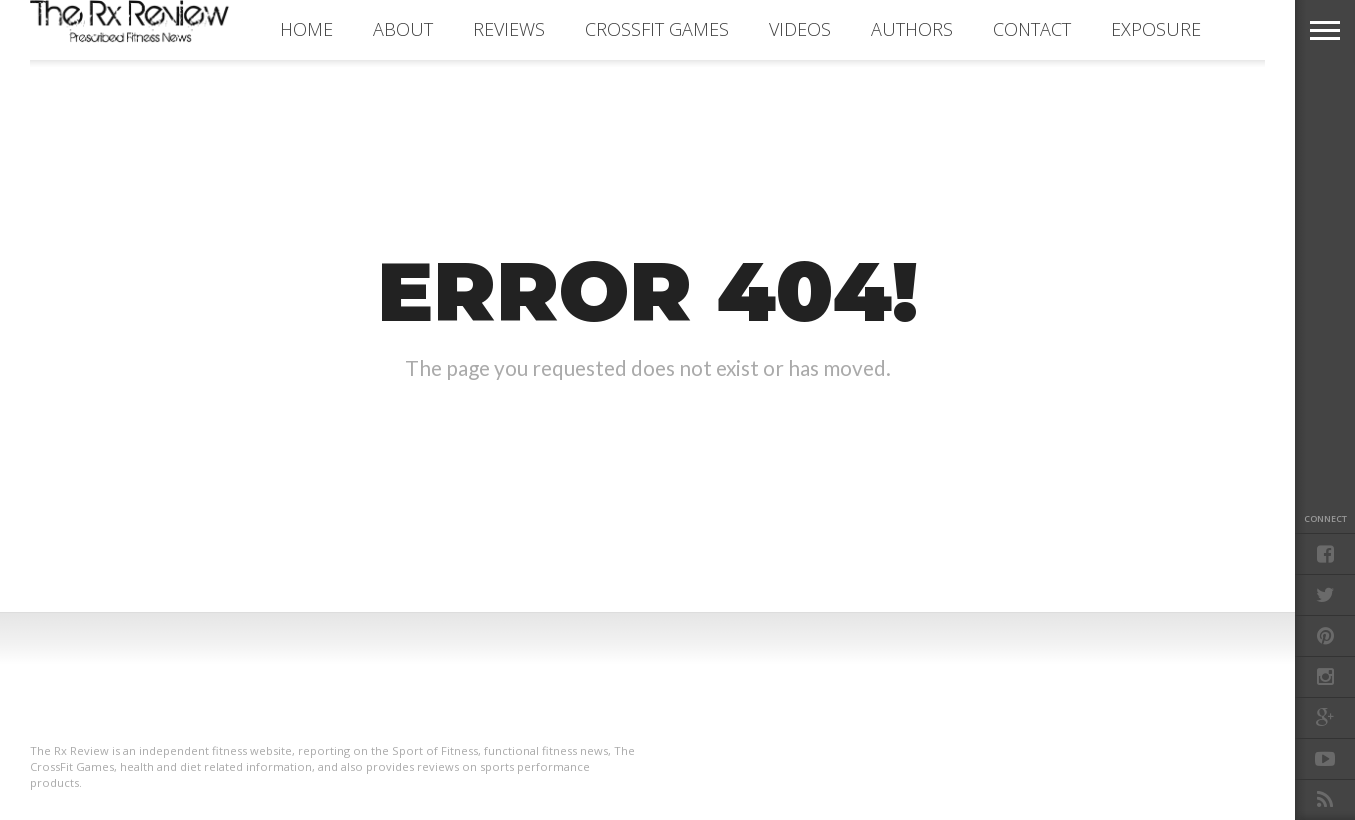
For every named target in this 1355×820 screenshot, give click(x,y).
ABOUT (403, 29)
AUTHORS (912, 29)
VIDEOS (800, 29)
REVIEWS (509, 29)
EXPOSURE (1156, 29)
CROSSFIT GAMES (657, 29)
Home (306, 29)
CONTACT (1032, 29)
